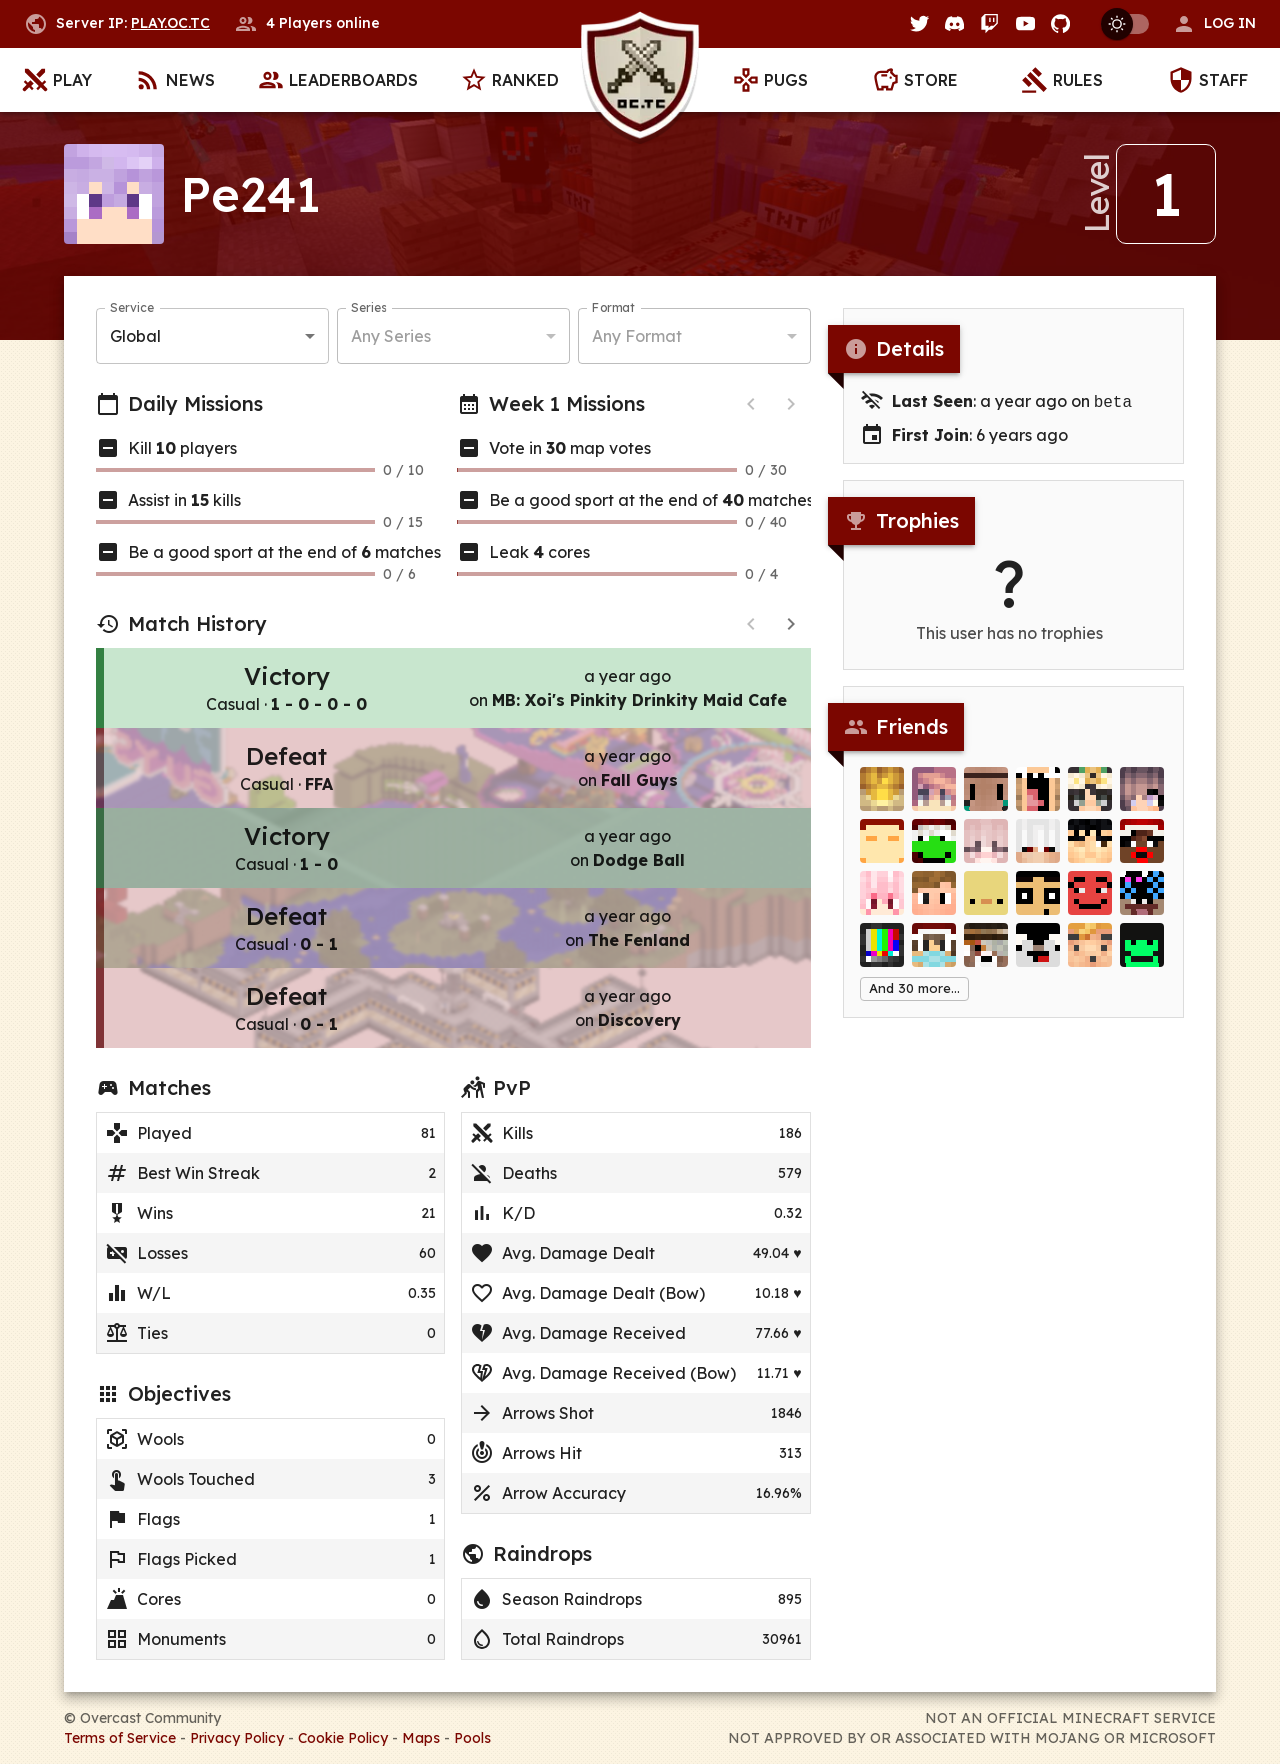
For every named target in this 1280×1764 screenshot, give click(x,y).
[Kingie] (882, 799)
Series (368, 307)
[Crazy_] (934, 903)
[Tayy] (934, 955)
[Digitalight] (882, 955)
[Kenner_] (986, 903)
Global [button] (135, 336)
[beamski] (1142, 903)
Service (132, 307)
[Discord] (954, 23)
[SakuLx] (1142, 799)
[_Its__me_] (934, 851)
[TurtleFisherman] (1142, 955)
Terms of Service (120, 1738)
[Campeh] (1142, 851)
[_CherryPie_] (882, 903)
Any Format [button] (637, 336)
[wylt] (986, 799)
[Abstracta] (986, 851)
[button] (1214, 24)
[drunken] (1038, 851)
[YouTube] (1025, 23)
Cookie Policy (343, 1738)
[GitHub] (1060, 23)
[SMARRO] (1038, 903)
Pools (472, 1738)
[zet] (1090, 851)
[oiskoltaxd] (1038, 955)
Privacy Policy (237, 1738)
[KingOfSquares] (1090, 903)
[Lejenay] (934, 799)
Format (613, 307)
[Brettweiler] (882, 851)
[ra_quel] (1038, 799)
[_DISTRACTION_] (1090, 955)
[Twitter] (919, 23)
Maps (421, 1738)
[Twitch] (989, 23)
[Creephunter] (986, 955)
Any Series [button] (391, 336)
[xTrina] (1090, 799)
